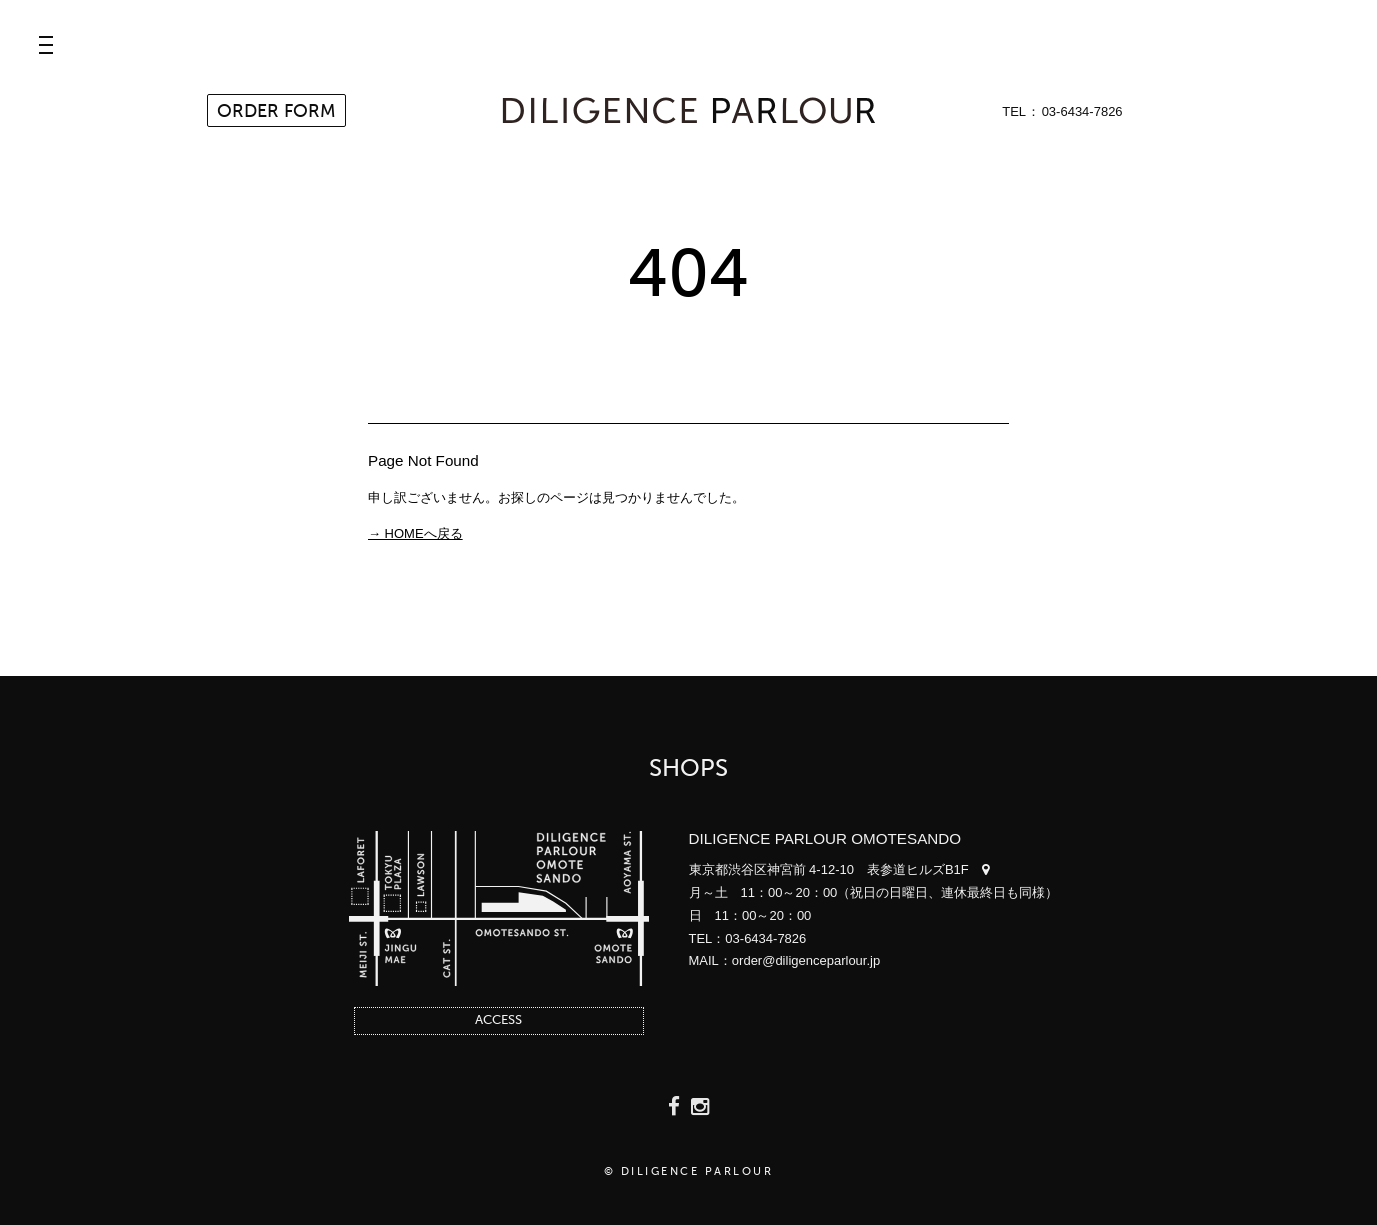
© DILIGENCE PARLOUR (689, 1172)
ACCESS (498, 1020)
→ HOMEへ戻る (415, 533)
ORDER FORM (276, 112)
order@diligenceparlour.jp (806, 960)
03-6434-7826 (1082, 111)
